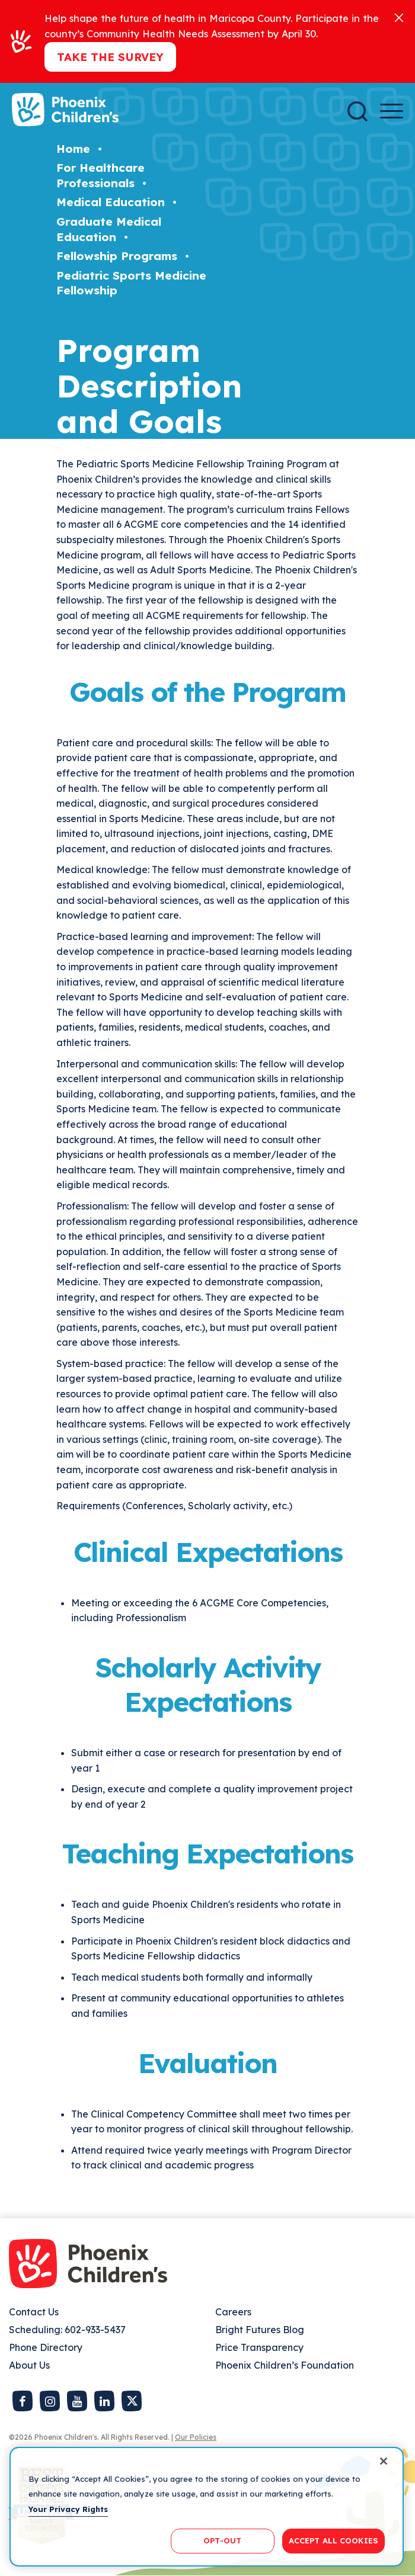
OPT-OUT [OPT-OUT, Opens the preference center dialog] (222, 2540)
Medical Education (110, 202)
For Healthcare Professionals (100, 175)
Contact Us (34, 2312)
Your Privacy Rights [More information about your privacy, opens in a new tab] (68, 2509)
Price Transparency (259, 2347)
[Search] (357, 111)
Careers (233, 2312)
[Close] (399, 17)
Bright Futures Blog (259, 2330)
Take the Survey (110, 57)
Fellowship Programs (116, 256)
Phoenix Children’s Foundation (284, 2365)
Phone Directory (45, 2347)
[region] (206, 2507)
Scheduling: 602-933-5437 (67, 2330)
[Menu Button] (391, 111)
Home (73, 149)
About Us (29, 2365)
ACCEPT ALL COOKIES (333, 2540)
